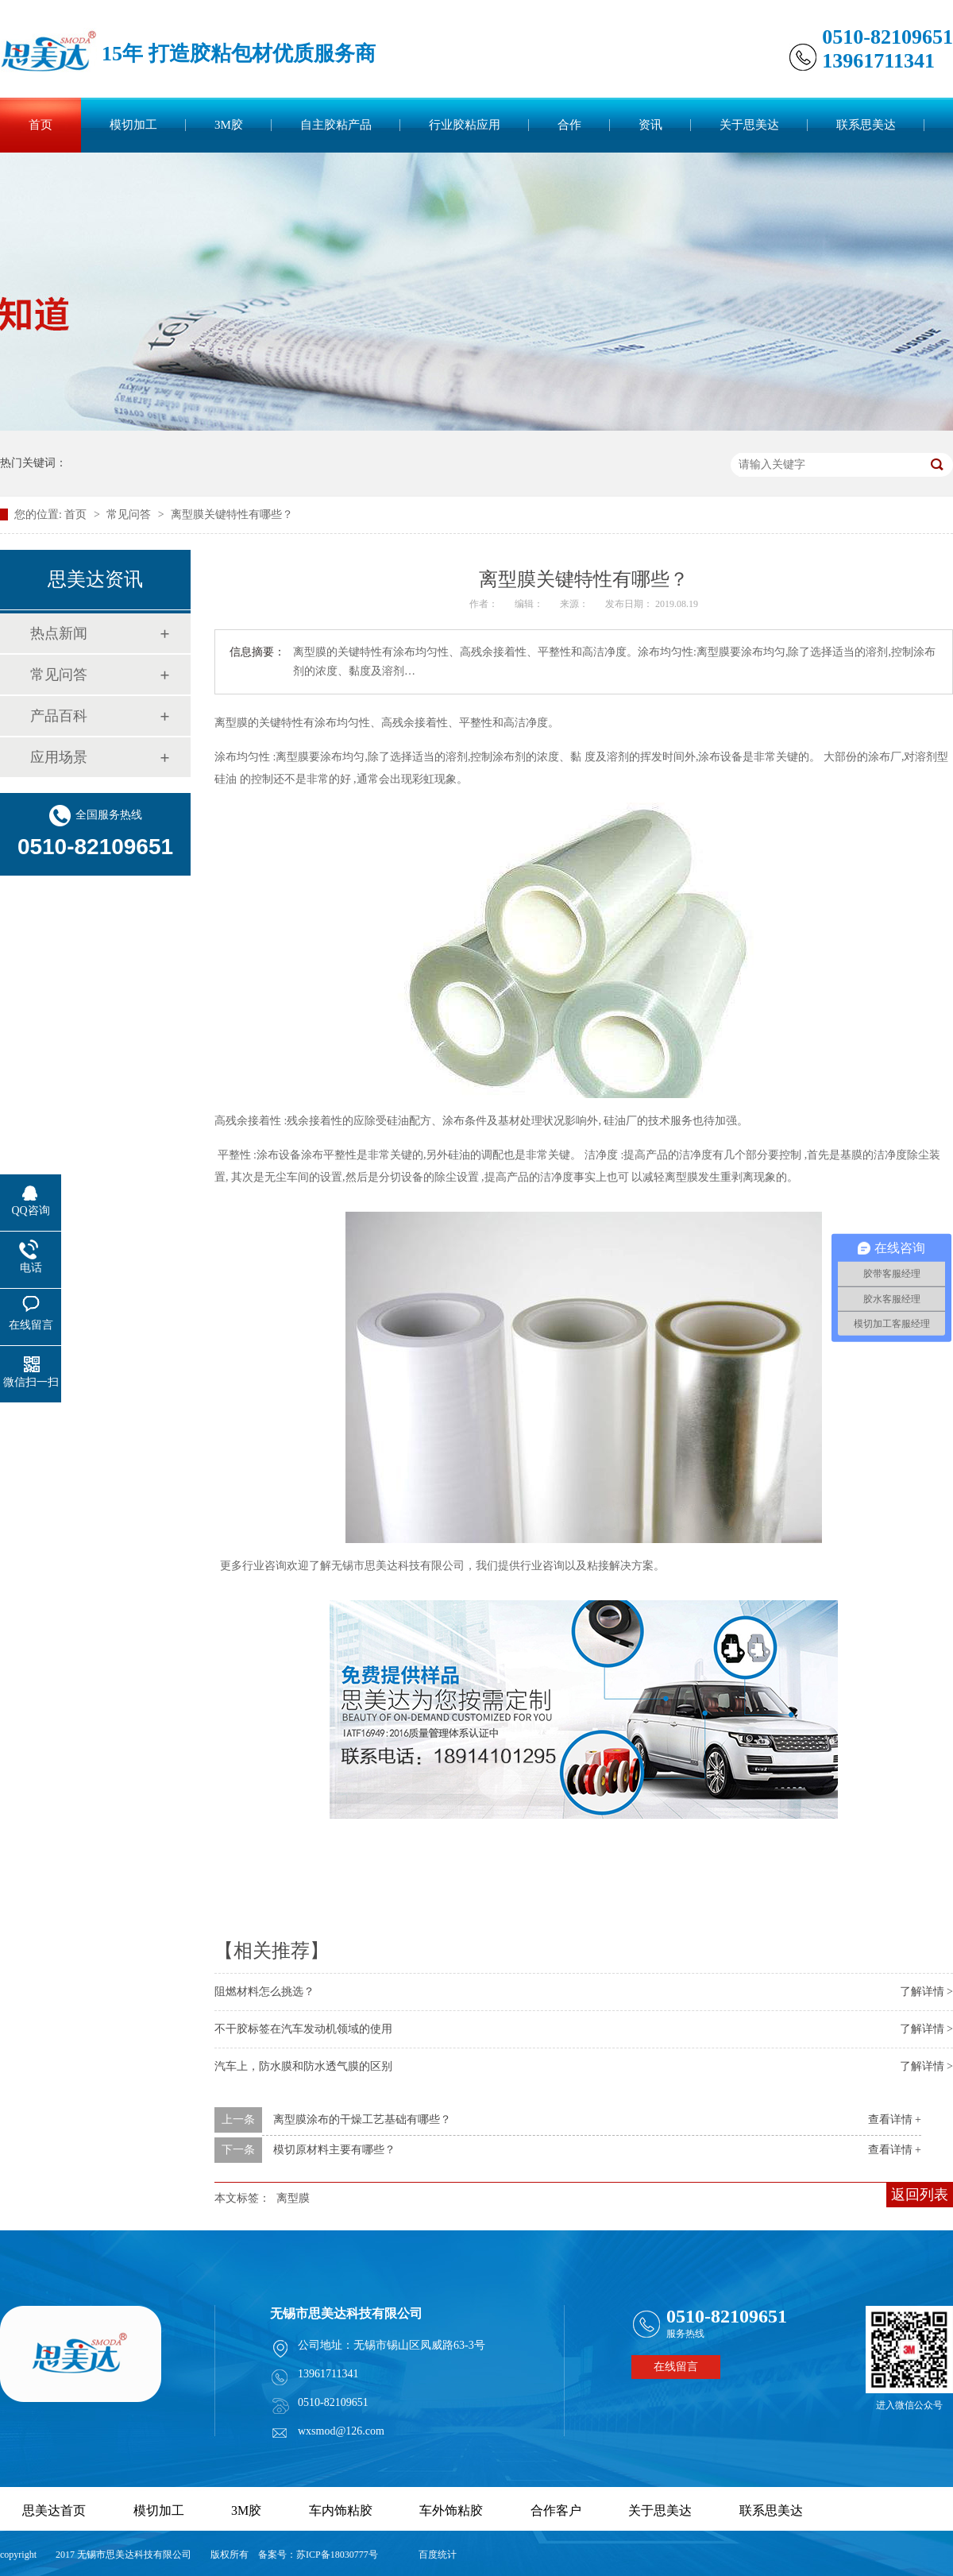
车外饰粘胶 (451, 2510)
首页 (40, 124)
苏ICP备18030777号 (337, 2554)
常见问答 (130, 514)
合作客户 (556, 2510)
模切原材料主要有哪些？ (334, 2150)
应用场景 (58, 757)
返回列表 (919, 2195)
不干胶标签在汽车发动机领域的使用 (303, 2029)
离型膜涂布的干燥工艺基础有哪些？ (362, 2119)
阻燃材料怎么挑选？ (264, 1992)
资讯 (650, 124)
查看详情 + (894, 2119)
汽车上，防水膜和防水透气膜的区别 (303, 2066)
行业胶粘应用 (464, 124)
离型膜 (293, 2198)
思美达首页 (54, 2510)
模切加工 (133, 124)
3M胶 (228, 124)
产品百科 (58, 716)
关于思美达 (749, 124)
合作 (569, 124)
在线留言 (676, 2367)
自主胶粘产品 (336, 124)
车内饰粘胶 (340, 2510)
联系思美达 (866, 124)
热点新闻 (58, 633)
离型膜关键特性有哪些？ (232, 514)
